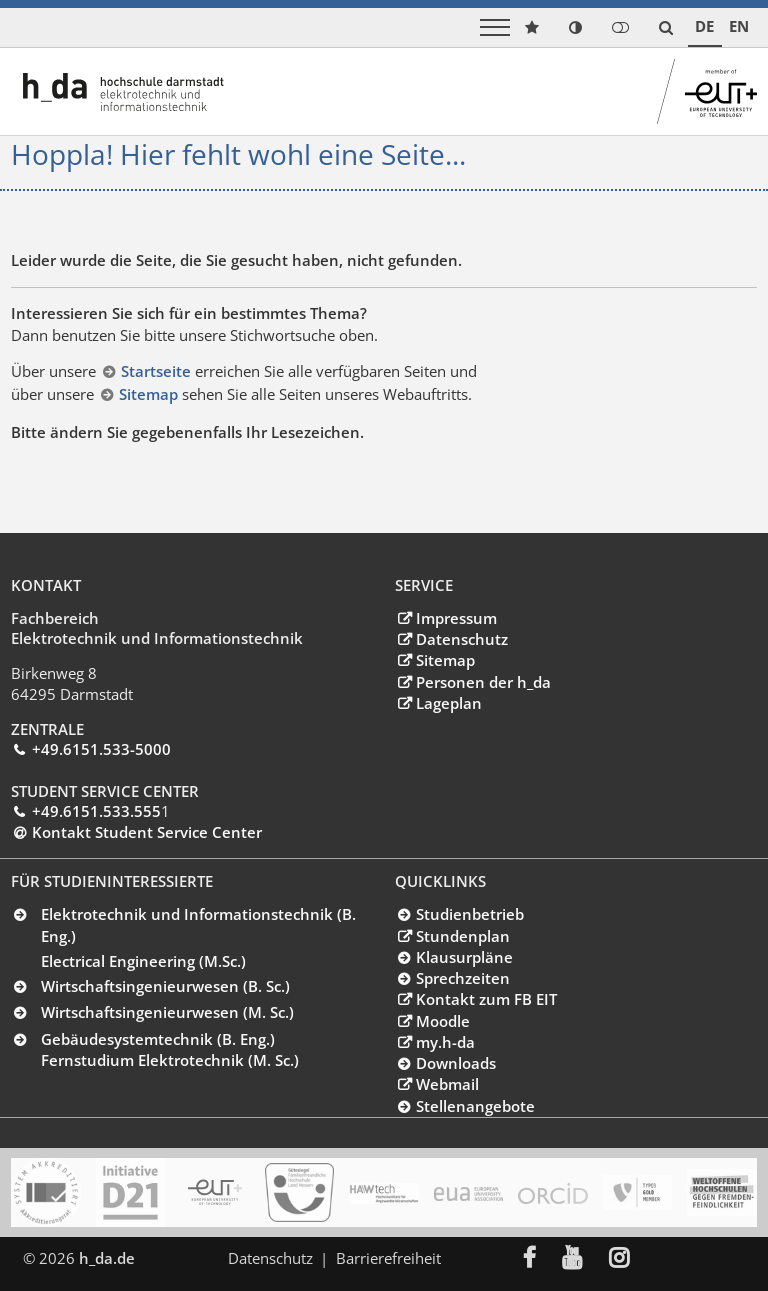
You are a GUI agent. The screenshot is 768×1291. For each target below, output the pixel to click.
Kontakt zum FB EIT (486, 999)
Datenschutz (462, 639)
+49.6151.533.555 (96, 811)
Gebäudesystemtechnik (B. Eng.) (158, 1039)
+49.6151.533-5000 (101, 749)
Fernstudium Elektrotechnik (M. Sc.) (170, 1060)
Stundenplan (463, 936)
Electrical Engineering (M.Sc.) (143, 961)
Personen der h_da (483, 682)
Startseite (158, 371)
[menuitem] (545, 1259)
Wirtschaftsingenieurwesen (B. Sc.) (165, 986)
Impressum (456, 618)
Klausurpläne (464, 957)
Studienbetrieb (470, 914)
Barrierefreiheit (389, 1258)
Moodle (443, 1021)
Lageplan (449, 703)
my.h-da (445, 1042)
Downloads (456, 1063)
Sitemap (150, 394)
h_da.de (107, 1258)
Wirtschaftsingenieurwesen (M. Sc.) (167, 1012)
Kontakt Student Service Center (147, 832)
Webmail (447, 1084)
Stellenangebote (475, 1106)
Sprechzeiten (463, 978)
